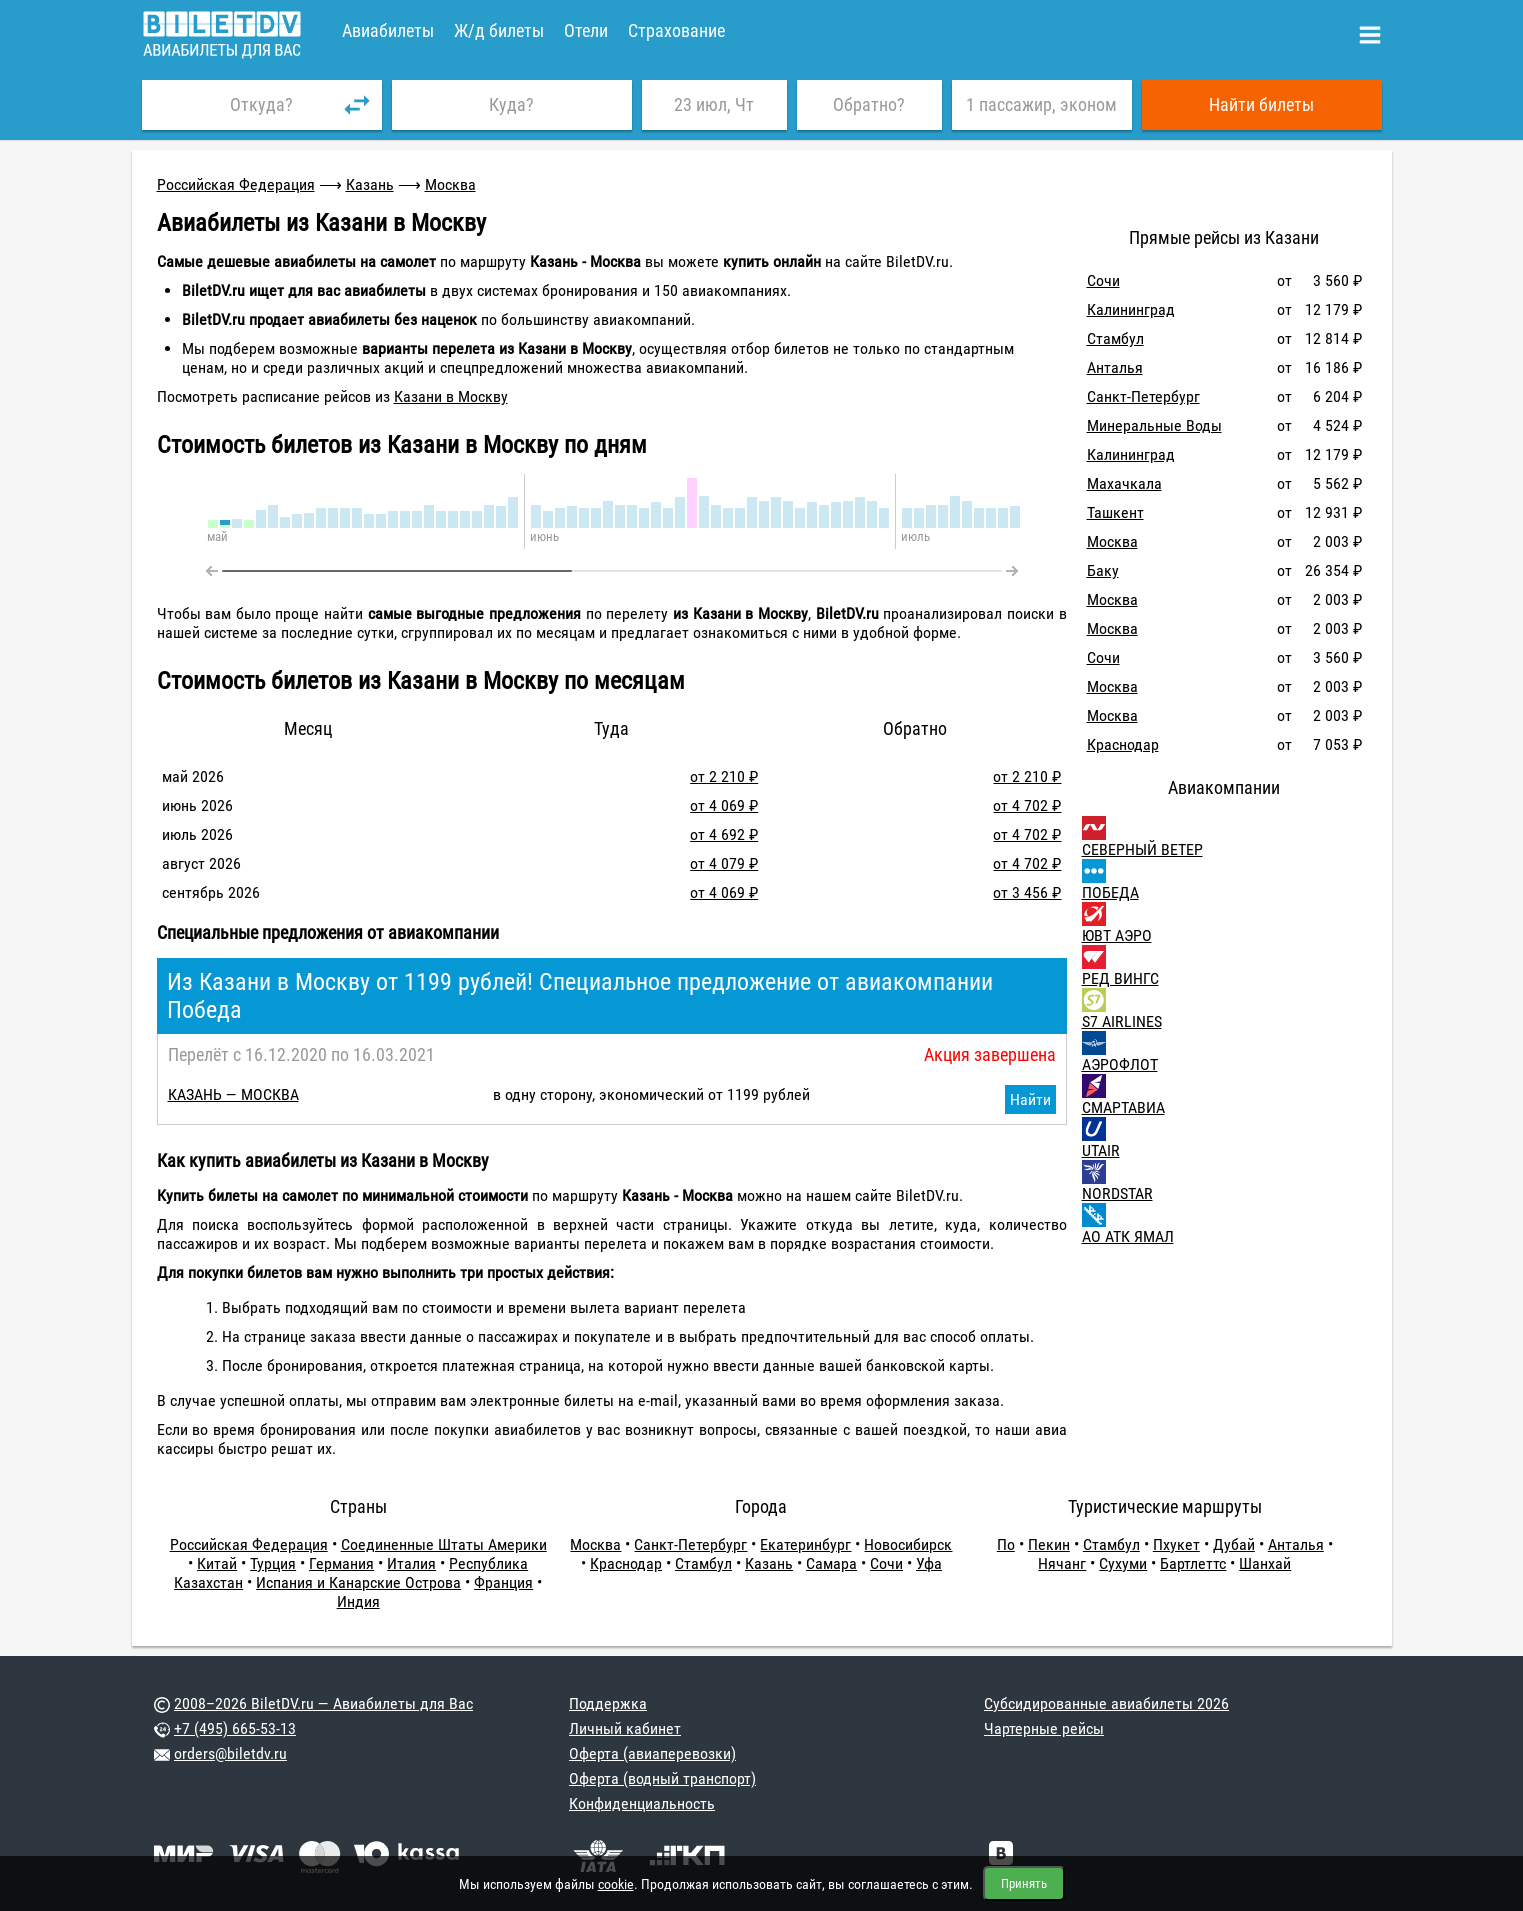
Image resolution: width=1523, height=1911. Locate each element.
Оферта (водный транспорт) (662, 1778)
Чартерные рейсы (1044, 1728)
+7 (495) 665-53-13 (235, 1728)
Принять (1024, 1883)
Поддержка (608, 1703)
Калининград (1131, 309)
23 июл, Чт (714, 104)
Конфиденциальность (642, 1803)
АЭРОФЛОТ (1120, 1064)
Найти (1030, 1099)
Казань (370, 184)
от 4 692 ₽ (724, 834)
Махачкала (1124, 483)
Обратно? (869, 104)
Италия (411, 1563)
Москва (450, 184)
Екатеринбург (805, 1544)
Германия (341, 1563)
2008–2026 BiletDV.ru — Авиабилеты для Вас (323, 1703)
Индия (358, 1601)
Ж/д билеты (499, 30)
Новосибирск (908, 1544)
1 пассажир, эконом (1041, 104)
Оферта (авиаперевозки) (652, 1753)
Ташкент (1115, 512)
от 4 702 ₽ (1027, 805)
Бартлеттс (1193, 1563)
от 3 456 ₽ (1027, 892)
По (1006, 1544)
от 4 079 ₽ (724, 863)
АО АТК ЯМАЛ (1128, 1236)
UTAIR (1101, 1150)
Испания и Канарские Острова (358, 1582)
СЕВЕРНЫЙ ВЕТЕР (1142, 849)
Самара (831, 1563)
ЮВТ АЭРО (1117, 935)
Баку (1103, 570)
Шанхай (1265, 1563)
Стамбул (1115, 338)
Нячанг (1062, 1563)
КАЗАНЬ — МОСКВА (233, 1094)
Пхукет (1176, 1544)
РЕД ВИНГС (1120, 978)
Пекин (1049, 1544)
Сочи (1103, 280)
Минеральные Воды (1154, 425)
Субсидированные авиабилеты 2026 (1106, 1703)
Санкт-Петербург (1143, 396)
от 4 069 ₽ (724, 805)
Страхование (676, 30)
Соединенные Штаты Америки (444, 1544)
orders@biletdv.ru (230, 1753)
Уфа (929, 1563)
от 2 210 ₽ (724, 776)
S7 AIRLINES (1122, 1021)
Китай (217, 1563)
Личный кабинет (625, 1728)
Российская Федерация (236, 184)
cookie (616, 1884)
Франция (503, 1582)
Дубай (1234, 1544)
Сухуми (1123, 1563)
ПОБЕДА (1110, 892)
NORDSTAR (1117, 1193)
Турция (273, 1563)
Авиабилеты (388, 30)
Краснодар (1123, 744)
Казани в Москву (451, 396)
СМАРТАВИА (1123, 1107)
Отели (586, 30)
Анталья (1115, 367)
